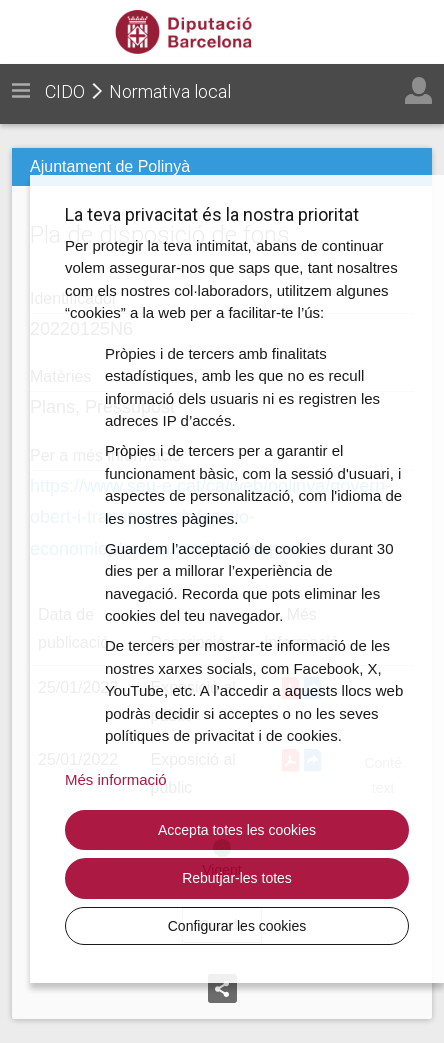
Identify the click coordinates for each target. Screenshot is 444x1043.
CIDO (65, 91)
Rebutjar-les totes (237, 878)
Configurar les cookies (237, 926)
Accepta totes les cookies (237, 830)
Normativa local (170, 91)
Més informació (116, 779)
